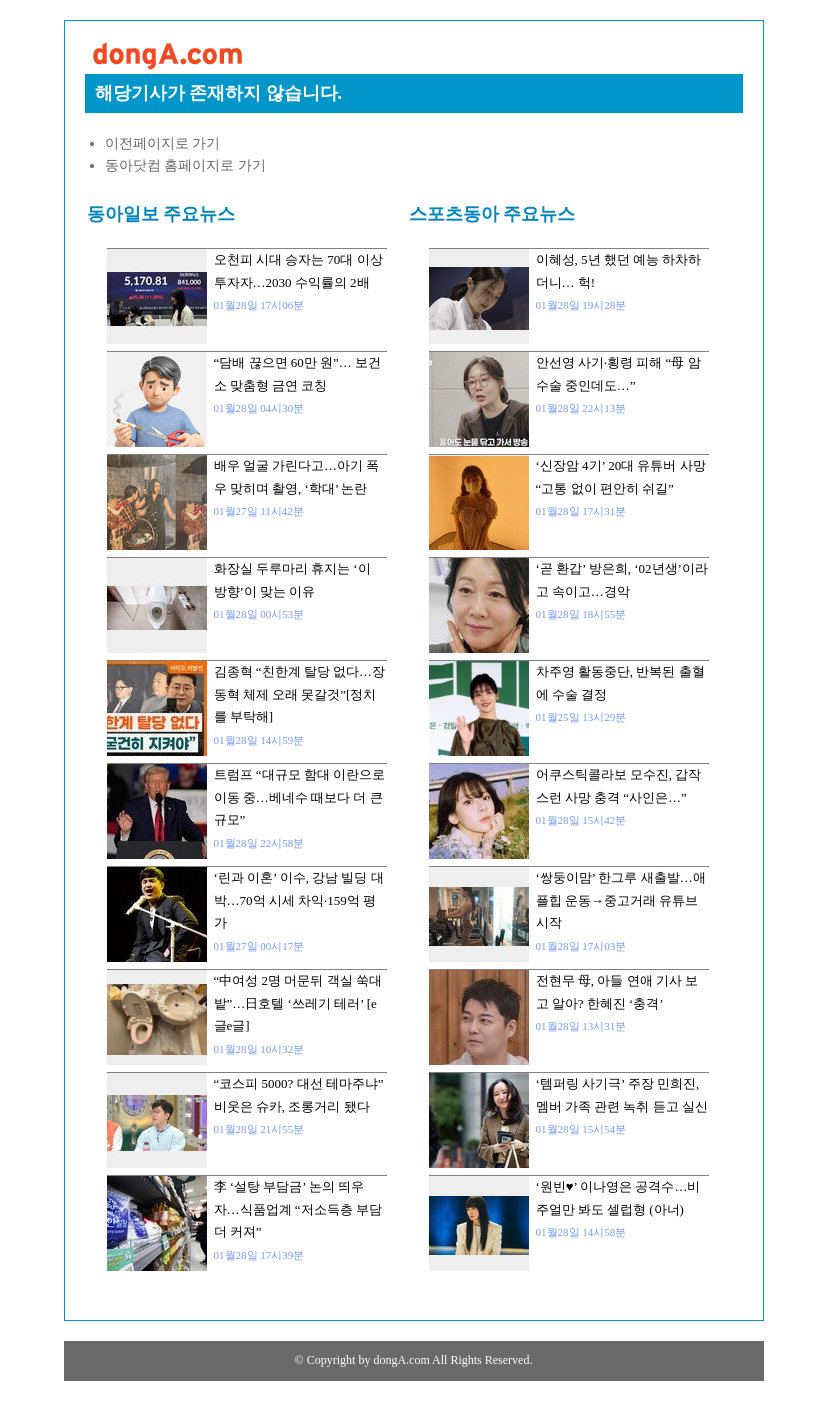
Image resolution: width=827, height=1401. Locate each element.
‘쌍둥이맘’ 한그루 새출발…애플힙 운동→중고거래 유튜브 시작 (621, 900)
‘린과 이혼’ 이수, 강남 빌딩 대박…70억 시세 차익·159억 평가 (299, 900)
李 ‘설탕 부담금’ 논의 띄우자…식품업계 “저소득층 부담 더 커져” (298, 1209)
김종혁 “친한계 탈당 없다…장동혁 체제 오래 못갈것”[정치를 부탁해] (300, 694)
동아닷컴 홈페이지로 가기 (185, 165)
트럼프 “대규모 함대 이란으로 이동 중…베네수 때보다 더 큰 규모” (300, 797)
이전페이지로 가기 (163, 143)
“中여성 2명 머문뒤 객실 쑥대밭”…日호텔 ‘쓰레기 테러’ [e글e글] (298, 1003)
